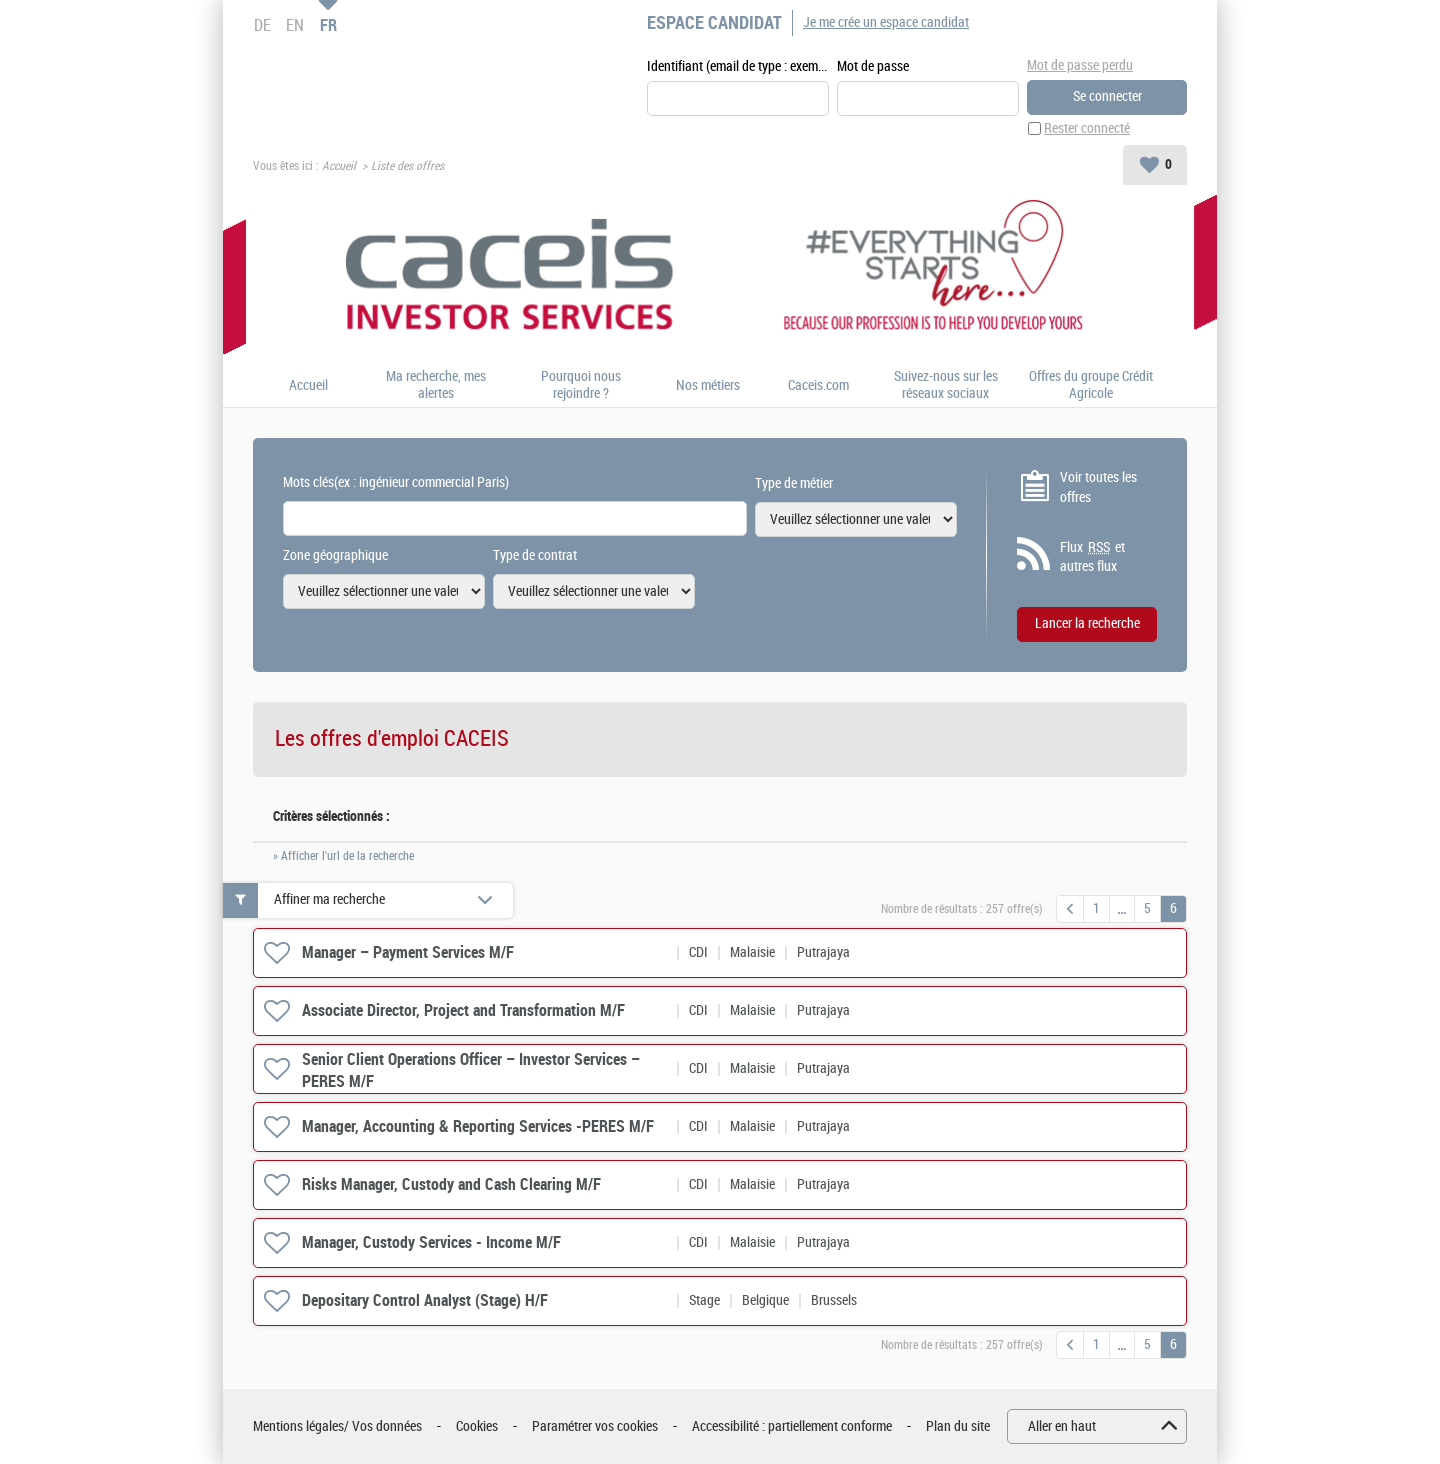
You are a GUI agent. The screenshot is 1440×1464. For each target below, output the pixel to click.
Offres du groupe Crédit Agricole (1091, 385)
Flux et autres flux (1092, 557)
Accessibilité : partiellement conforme (792, 1426)
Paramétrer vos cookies (595, 1426)
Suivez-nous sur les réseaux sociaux (946, 385)
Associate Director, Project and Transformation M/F (463, 1010)
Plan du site (958, 1426)
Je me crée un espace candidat (886, 22)
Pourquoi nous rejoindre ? (581, 385)
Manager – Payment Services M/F (408, 952)
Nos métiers (708, 386)
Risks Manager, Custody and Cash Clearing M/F (451, 1184)
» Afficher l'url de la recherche (343, 856)
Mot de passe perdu (1080, 65)
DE (262, 25)
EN (295, 25)
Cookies (477, 1426)
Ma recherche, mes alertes (436, 385)
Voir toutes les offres (1098, 487)
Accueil (339, 166)
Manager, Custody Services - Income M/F (431, 1242)
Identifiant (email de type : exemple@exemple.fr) (738, 66)
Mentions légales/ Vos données (337, 1426)
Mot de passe (873, 66)
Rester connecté (1087, 128)
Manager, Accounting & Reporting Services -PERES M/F (478, 1126)
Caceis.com (818, 386)
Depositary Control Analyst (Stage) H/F (425, 1300)
